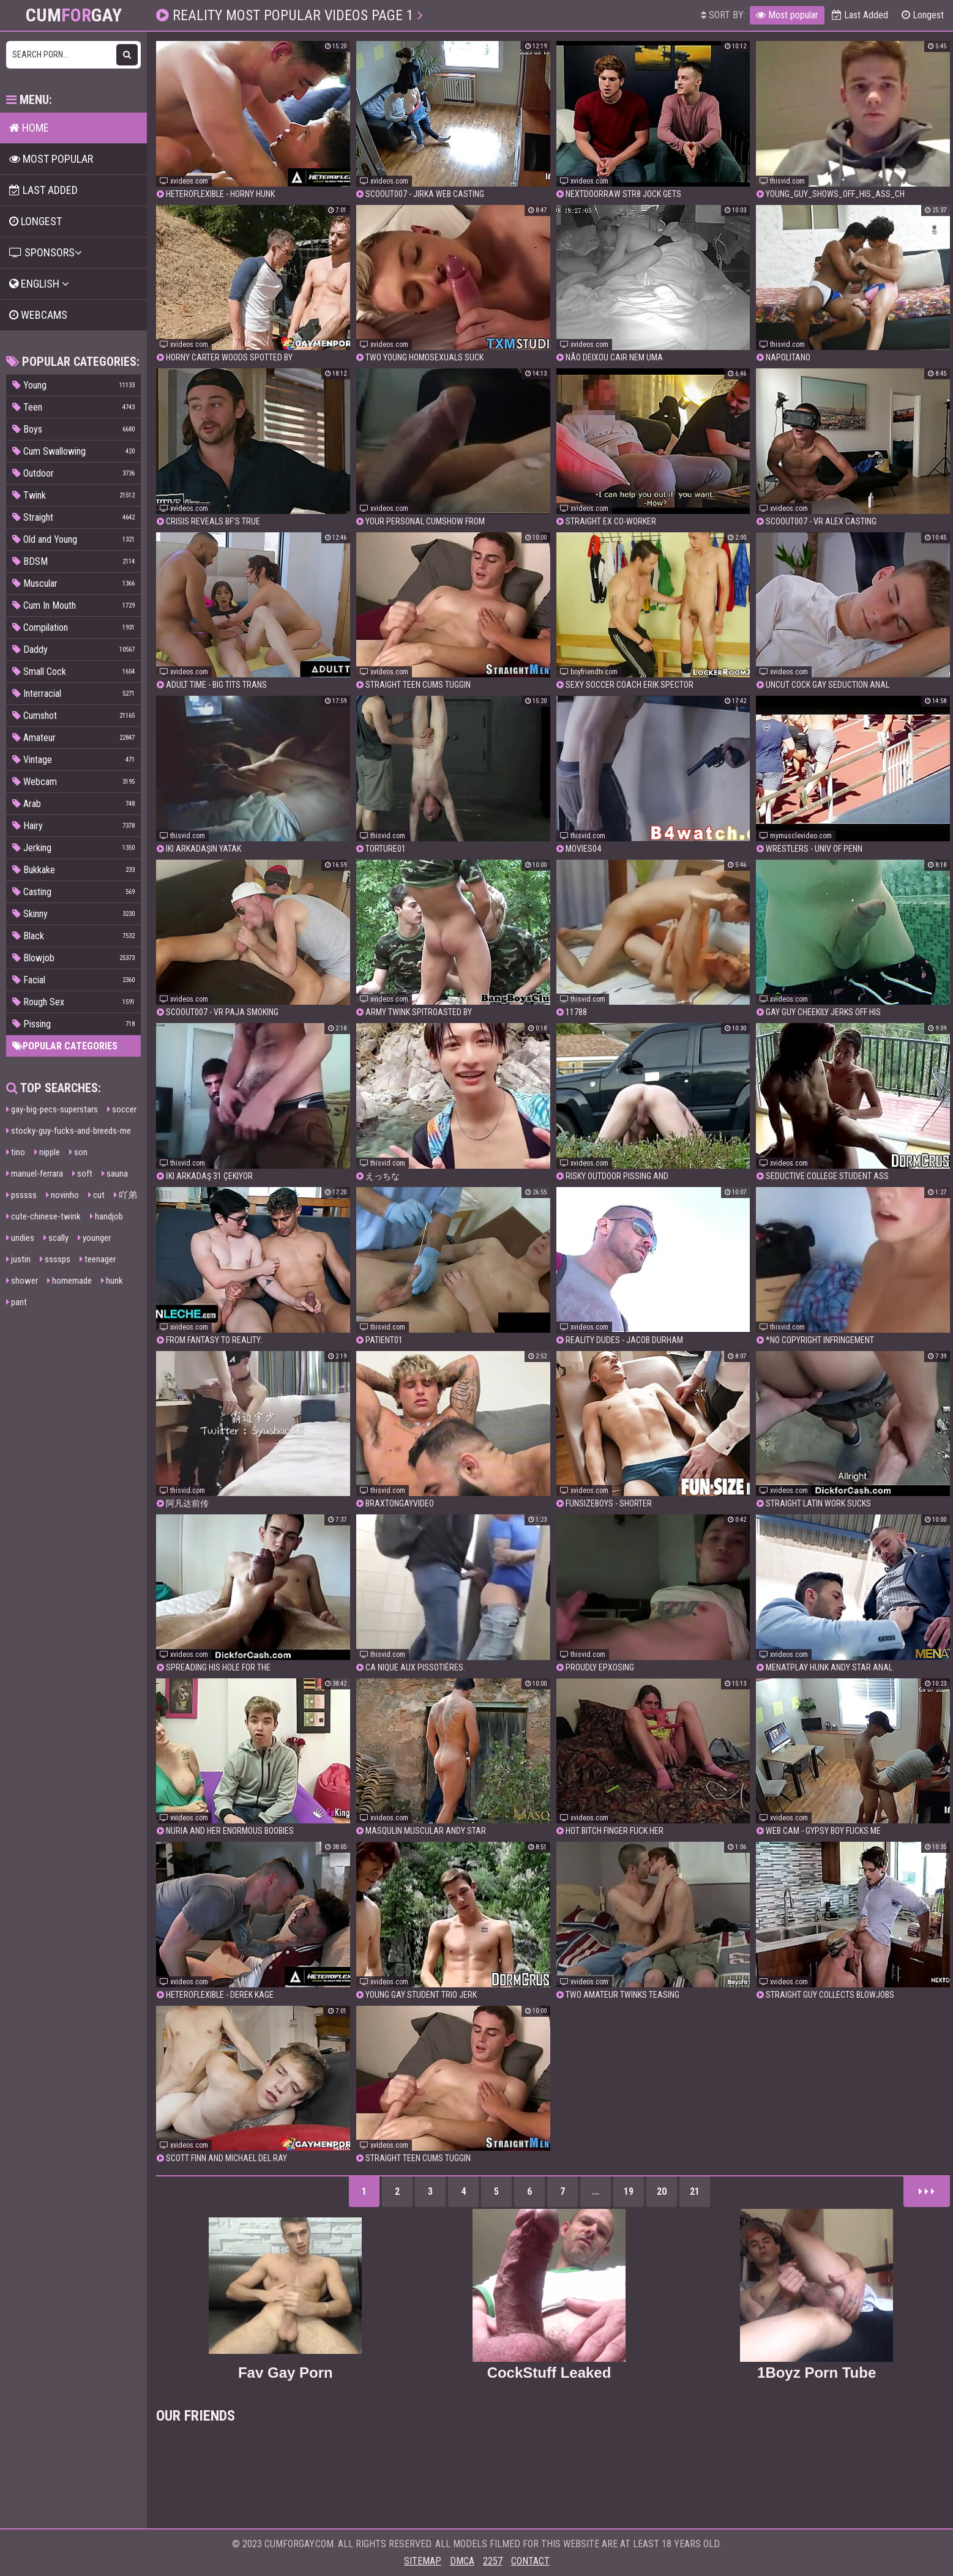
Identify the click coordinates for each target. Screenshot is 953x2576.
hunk (112, 1280)
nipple (47, 1152)
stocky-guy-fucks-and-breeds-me (68, 1130)
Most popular (787, 15)
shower (22, 1280)
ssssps (55, 1259)
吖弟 (125, 1195)
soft (82, 1173)
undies (20, 1237)
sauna (115, 1173)
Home (29, 127)
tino (15, 1152)
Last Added (860, 15)
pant (16, 1302)
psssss (21, 1195)
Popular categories (65, 1046)
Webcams (38, 314)
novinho (62, 1195)
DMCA (462, 2561)
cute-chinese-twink (43, 1216)
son (78, 1152)
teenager (98, 1259)
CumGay (74, 15)
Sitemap (422, 2561)
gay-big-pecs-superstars (52, 1109)
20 (662, 2191)
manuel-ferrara (34, 1173)
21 (695, 2191)
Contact (530, 2561)
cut (96, 1195)
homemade (69, 1280)
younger (94, 1237)
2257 (493, 2561)
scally (56, 1237)
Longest (923, 15)
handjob (106, 1216)
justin (18, 1259)
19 (628, 2191)
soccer (121, 1109)
